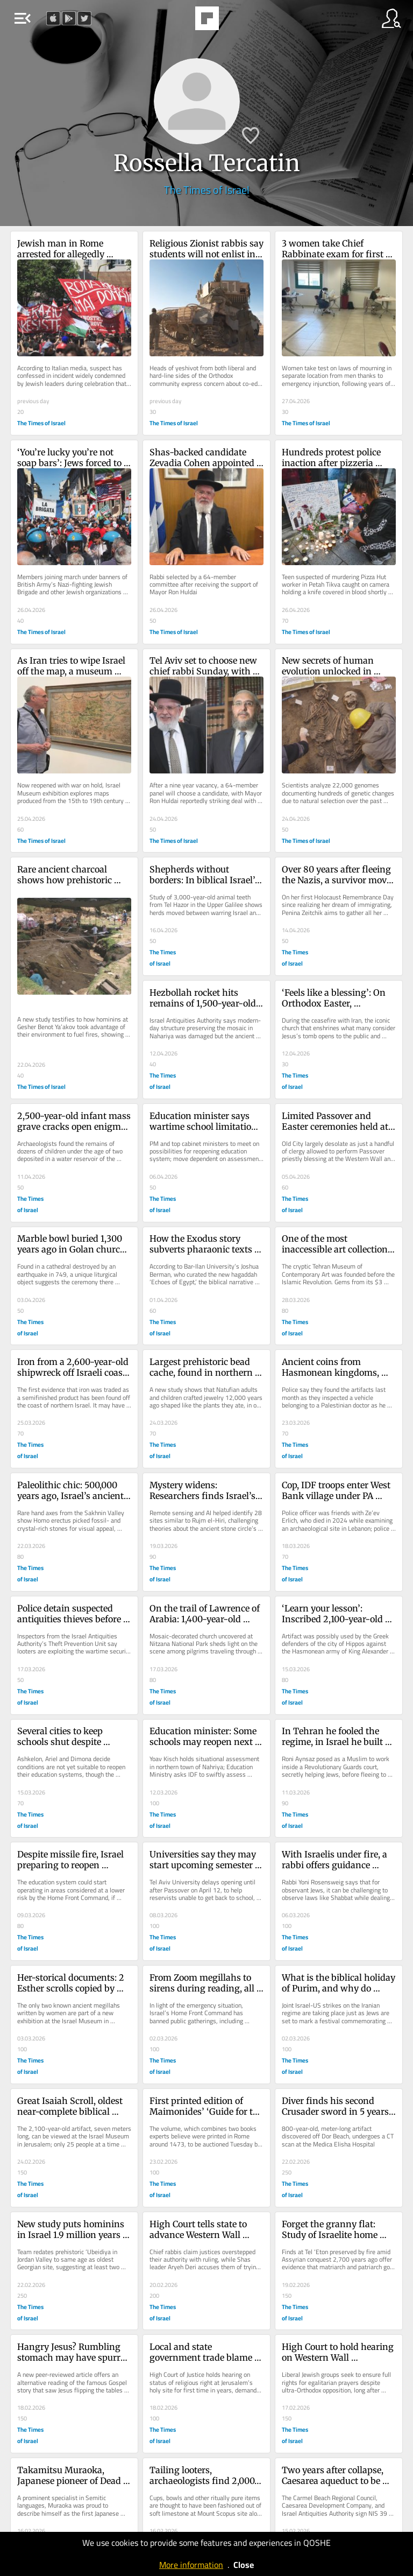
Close (243, 2565)
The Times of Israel (207, 190)
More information (191, 2565)
